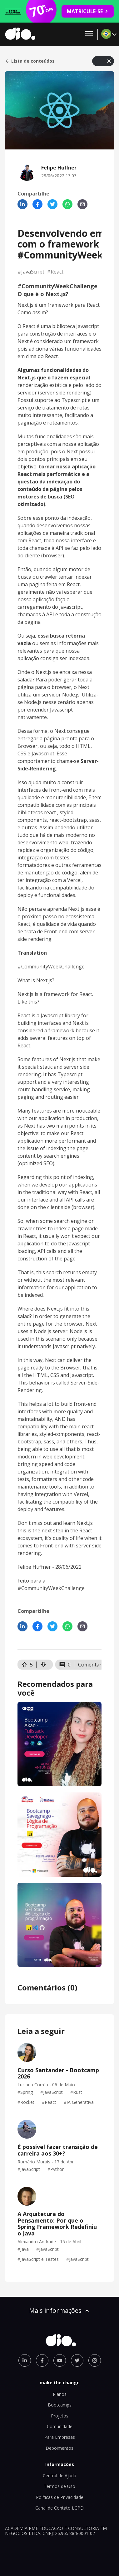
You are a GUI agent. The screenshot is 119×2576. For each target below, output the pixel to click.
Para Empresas (59, 2437)
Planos (60, 2394)
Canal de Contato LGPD (59, 2508)
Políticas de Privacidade (59, 2497)
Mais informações (59, 2310)
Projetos (59, 2416)
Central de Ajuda (59, 2476)
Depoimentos (59, 2448)
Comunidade (59, 2426)
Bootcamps (60, 2405)
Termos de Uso (59, 2486)
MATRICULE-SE (87, 11)
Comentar (90, 1664)
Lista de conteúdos (30, 61)
